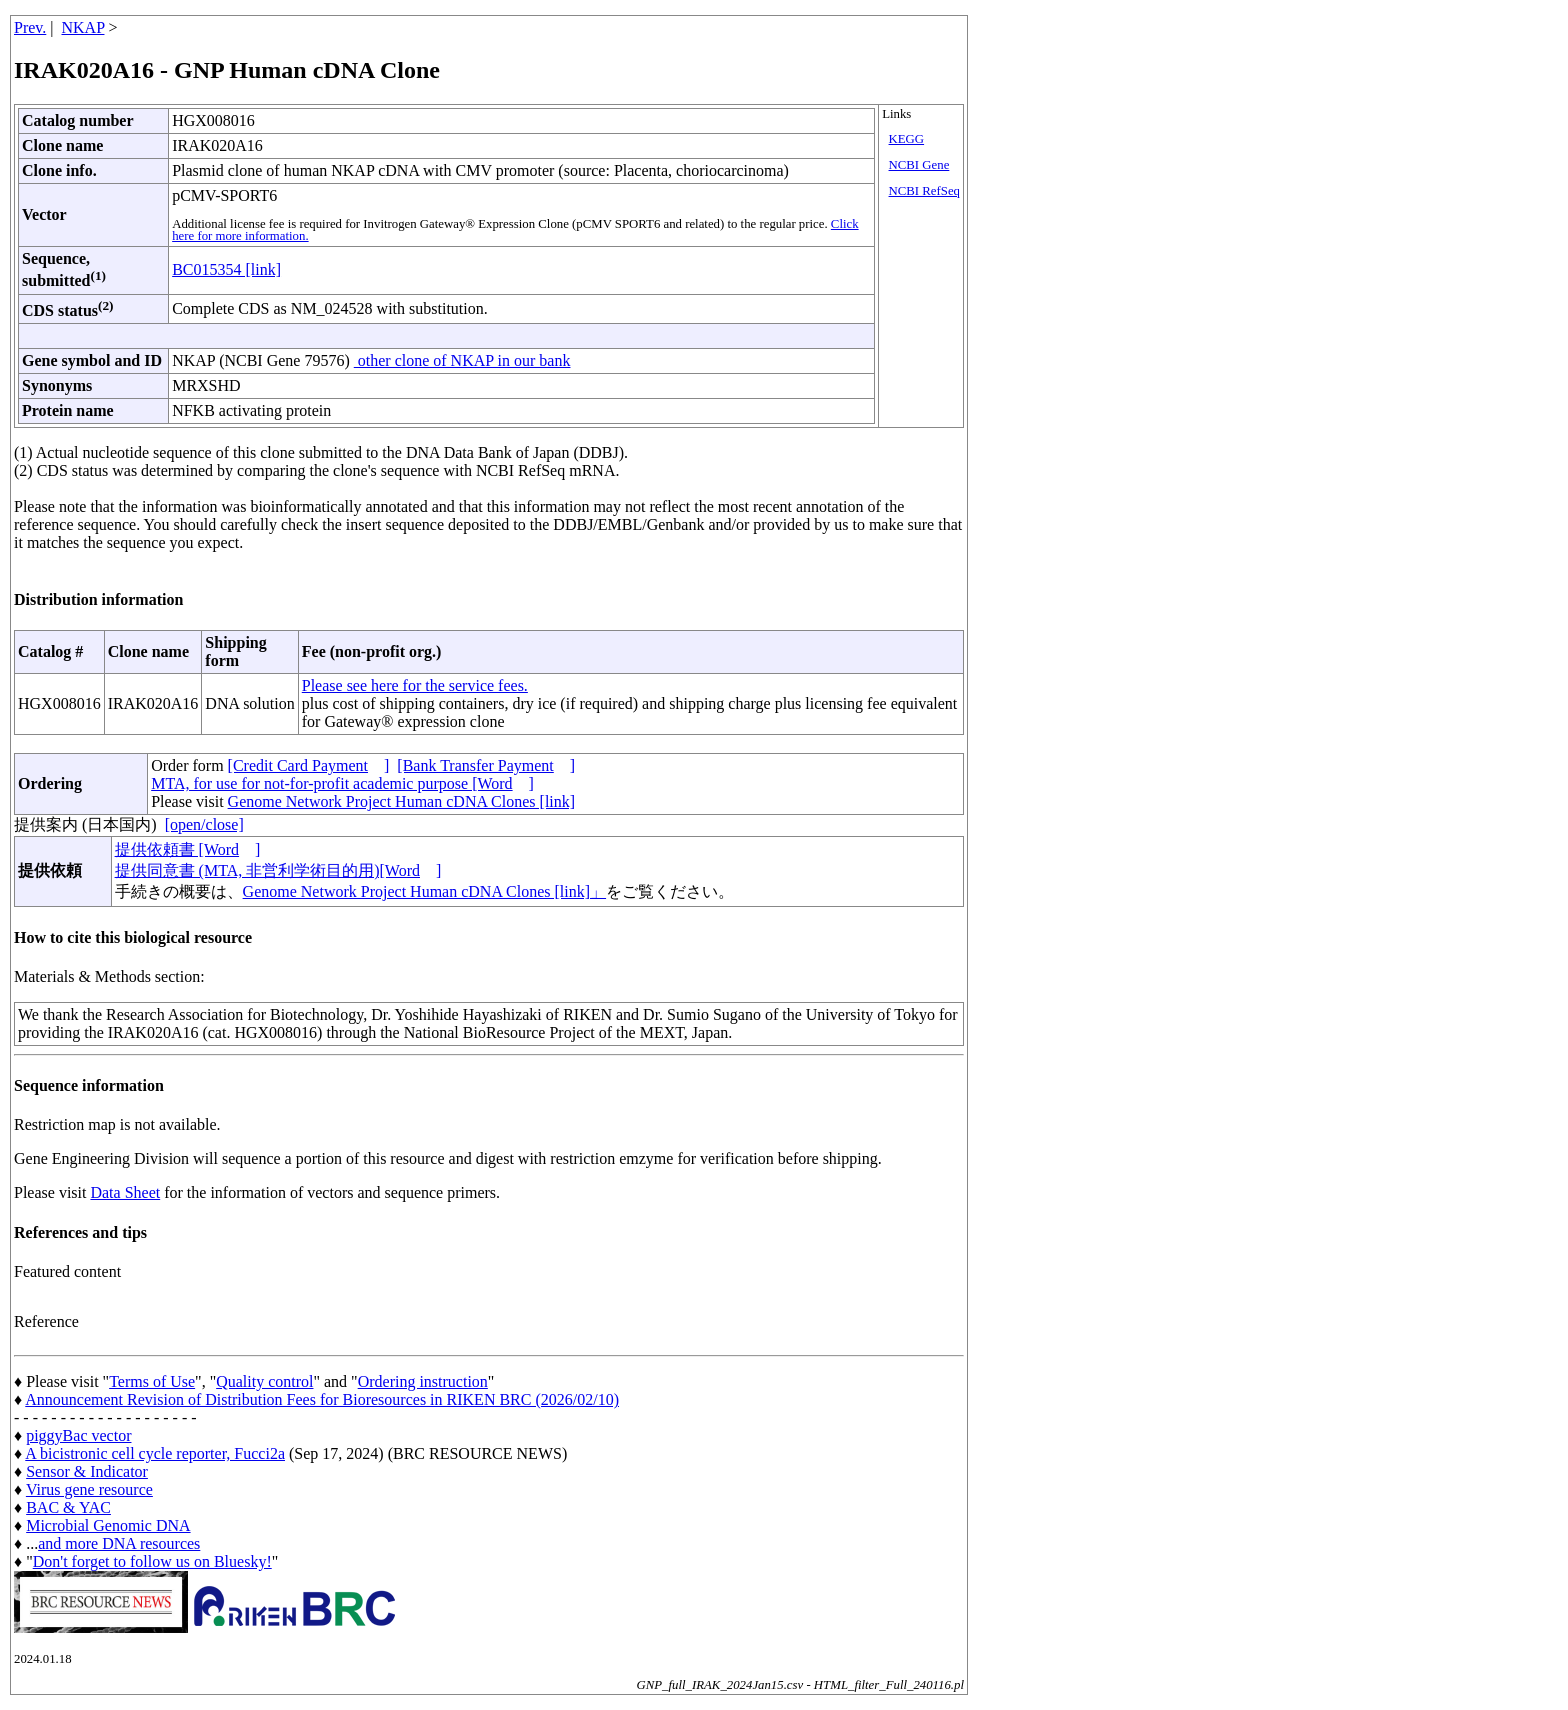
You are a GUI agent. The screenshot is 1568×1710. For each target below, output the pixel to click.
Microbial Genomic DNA (108, 1525)
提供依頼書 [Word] (188, 849)
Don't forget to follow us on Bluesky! (152, 1561)
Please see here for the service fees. (415, 685)
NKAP (83, 27)
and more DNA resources (119, 1543)
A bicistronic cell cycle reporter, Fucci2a (155, 1453)
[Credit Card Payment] (309, 765)
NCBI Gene (919, 165)
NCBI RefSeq (924, 191)
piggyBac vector (78, 1435)
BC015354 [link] (226, 269)
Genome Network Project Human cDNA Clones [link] (401, 801)
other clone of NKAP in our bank (462, 360)
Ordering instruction (423, 1381)
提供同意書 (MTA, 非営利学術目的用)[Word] (278, 870)
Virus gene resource (89, 1489)
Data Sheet (125, 1192)
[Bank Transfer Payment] (486, 765)
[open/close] (204, 824)
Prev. (30, 27)
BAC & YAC (68, 1507)
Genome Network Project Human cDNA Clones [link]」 (424, 891)
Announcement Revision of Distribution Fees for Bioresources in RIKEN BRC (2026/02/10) (322, 1399)
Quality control (264, 1381)
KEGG (907, 139)
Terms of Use (152, 1381)
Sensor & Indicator (87, 1471)
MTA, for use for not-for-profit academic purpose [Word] (342, 783)
